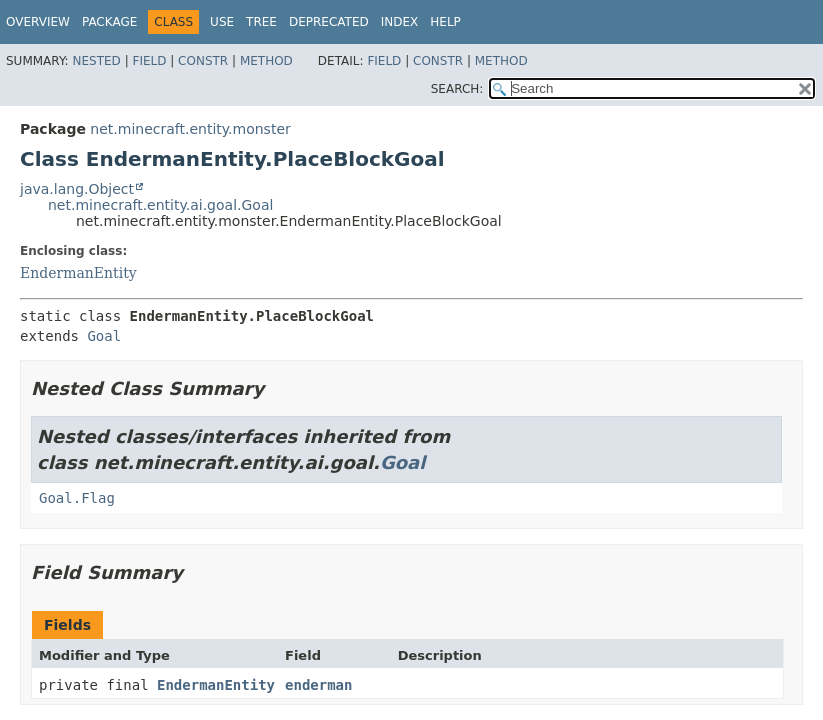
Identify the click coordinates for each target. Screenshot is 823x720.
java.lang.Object (77, 189)
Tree (261, 22)
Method (266, 61)
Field (149, 61)
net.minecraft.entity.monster (190, 129)
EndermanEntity (78, 273)
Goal (104, 336)
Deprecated (329, 22)
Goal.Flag (77, 498)
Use (222, 22)
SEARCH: (457, 89)
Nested (96, 61)
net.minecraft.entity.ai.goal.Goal (160, 205)
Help (445, 22)
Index (400, 22)
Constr (203, 61)
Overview (38, 22)
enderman (318, 685)
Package (109, 22)
